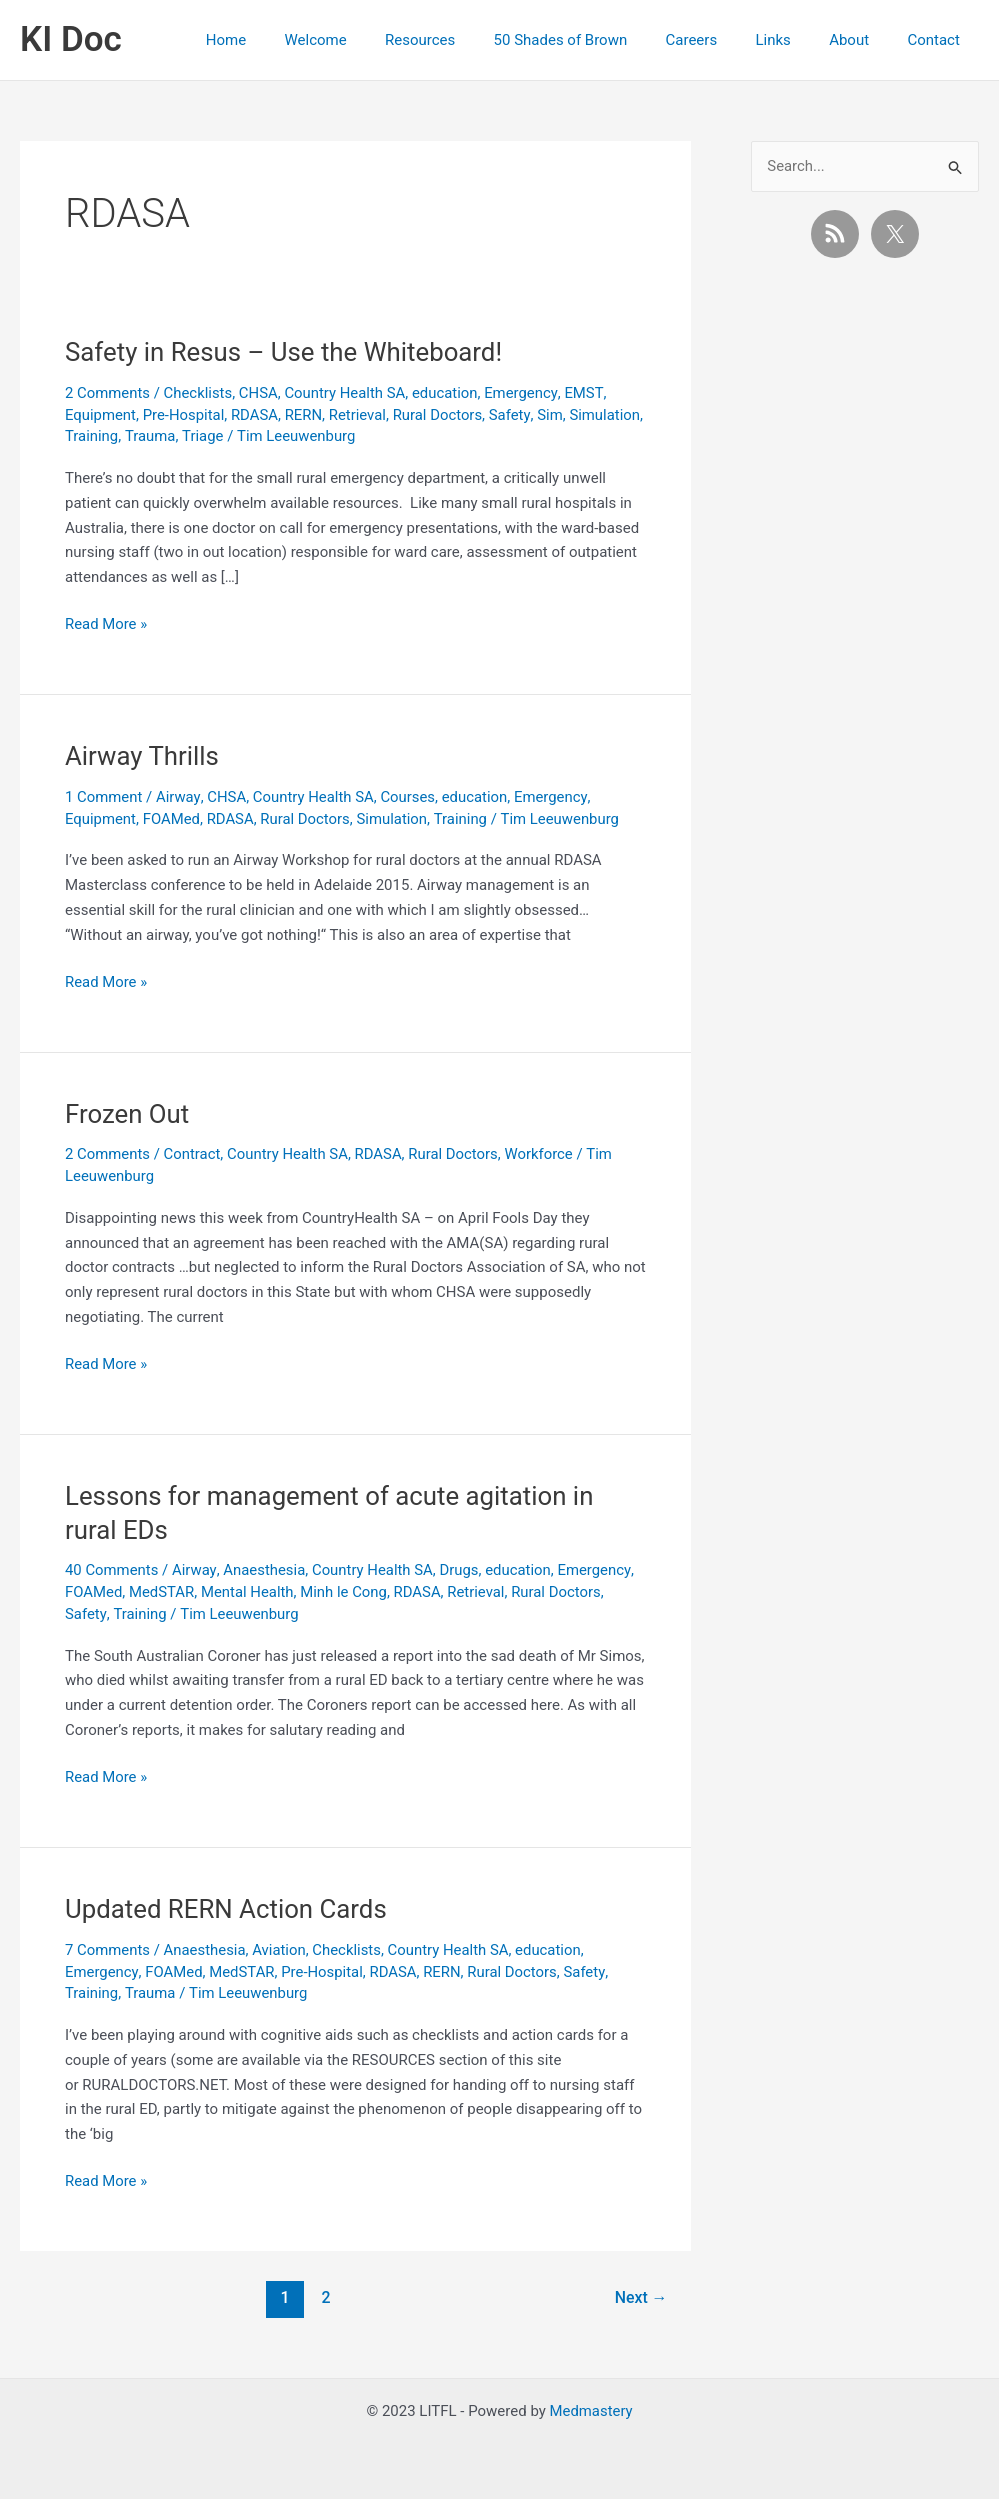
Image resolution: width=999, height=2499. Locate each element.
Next (640, 2297)
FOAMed (172, 819)
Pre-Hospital (184, 415)
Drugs (461, 1570)
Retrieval (360, 415)
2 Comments (108, 393)
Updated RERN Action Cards (227, 1909)
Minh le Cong (345, 1592)
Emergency (523, 393)
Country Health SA (347, 393)
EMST (586, 393)
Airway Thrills (142, 756)
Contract (192, 1154)
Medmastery (591, 2411)
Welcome (370, 40)
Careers (721, 40)
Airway (179, 797)
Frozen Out (127, 1114)
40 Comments (112, 1570)
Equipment (101, 415)
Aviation (281, 1950)
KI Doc (71, 39)
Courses (409, 797)
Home (288, 40)
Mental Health (248, 1592)
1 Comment (104, 797)
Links (793, 40)
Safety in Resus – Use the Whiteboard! (285, 352)
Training (170, 436)
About (862, 40)
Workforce (542, 1154)
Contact (938, 40)
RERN (305, 415)
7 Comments (108, 1950)
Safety (512, 415)
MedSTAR (162, 1592)
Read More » (106, 624)
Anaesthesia (265, 1570)
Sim (553, 415)
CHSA (259, 393)
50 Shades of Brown (598, 40)
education (448, 393)
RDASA (255, 415)
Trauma (228, 436)
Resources (466, 40)
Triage (281, 436)
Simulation (100, 436)
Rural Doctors (440, 415)
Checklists (198, 393)
